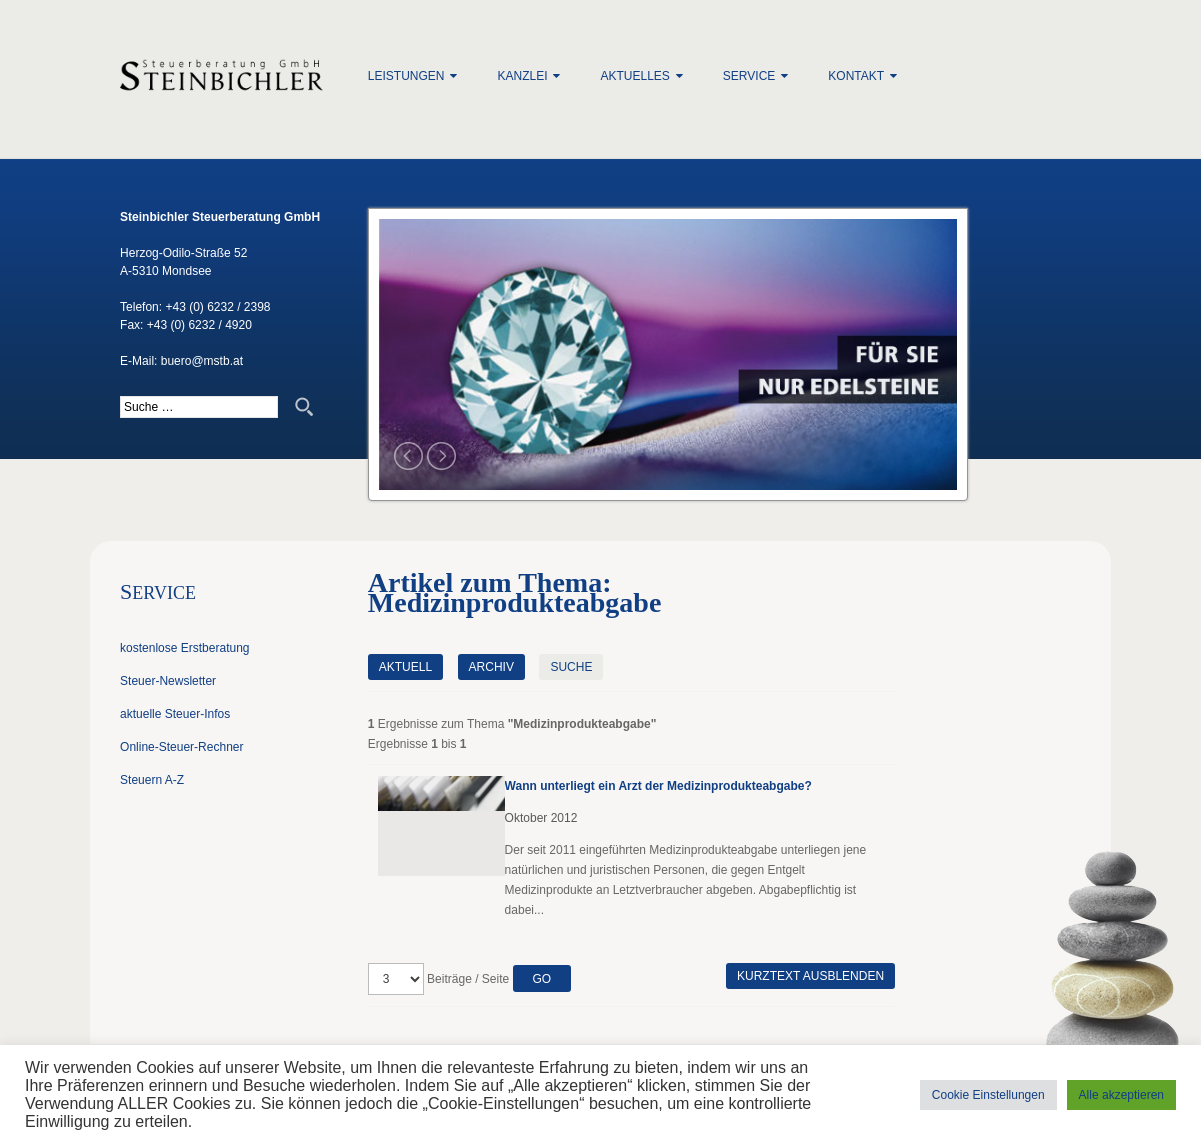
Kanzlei (522, 76)
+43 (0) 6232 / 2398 (217, 307)
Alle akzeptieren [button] (1121, 1095)
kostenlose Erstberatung (184, 648)
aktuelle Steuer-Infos (175, 714)
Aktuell (405, 667)
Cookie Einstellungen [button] (988, 1095)
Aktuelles (634, 76)
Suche (571, 667)
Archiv (491, 667)
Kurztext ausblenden (810, 976)
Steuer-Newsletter (168, 681)
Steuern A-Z (152, 780)
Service (749, 76)
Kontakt (856, 76)
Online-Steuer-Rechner (181, 747)
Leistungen (406, 76)
